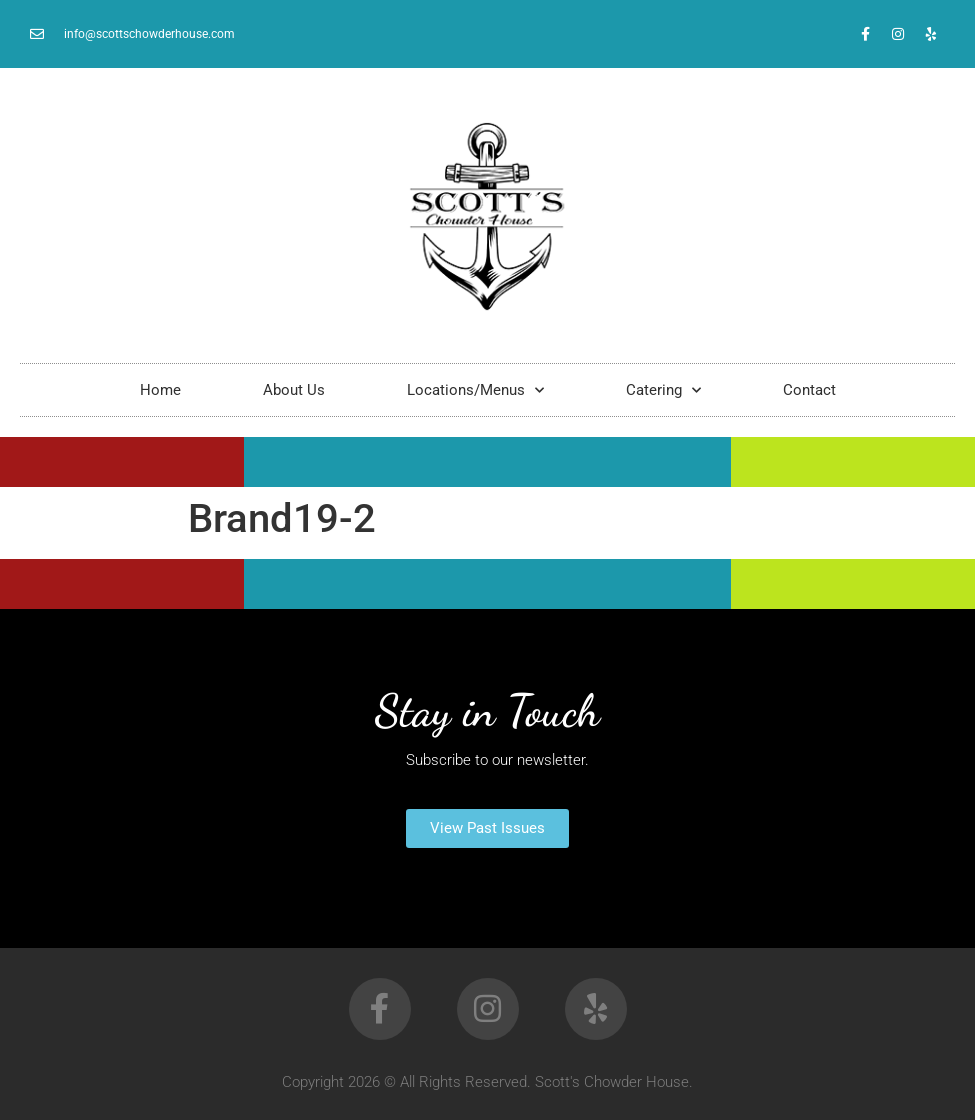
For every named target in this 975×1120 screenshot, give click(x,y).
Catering (663, 390)
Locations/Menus (475, 390)
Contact (809, 390)
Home (160, 390)
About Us (294, 390)
